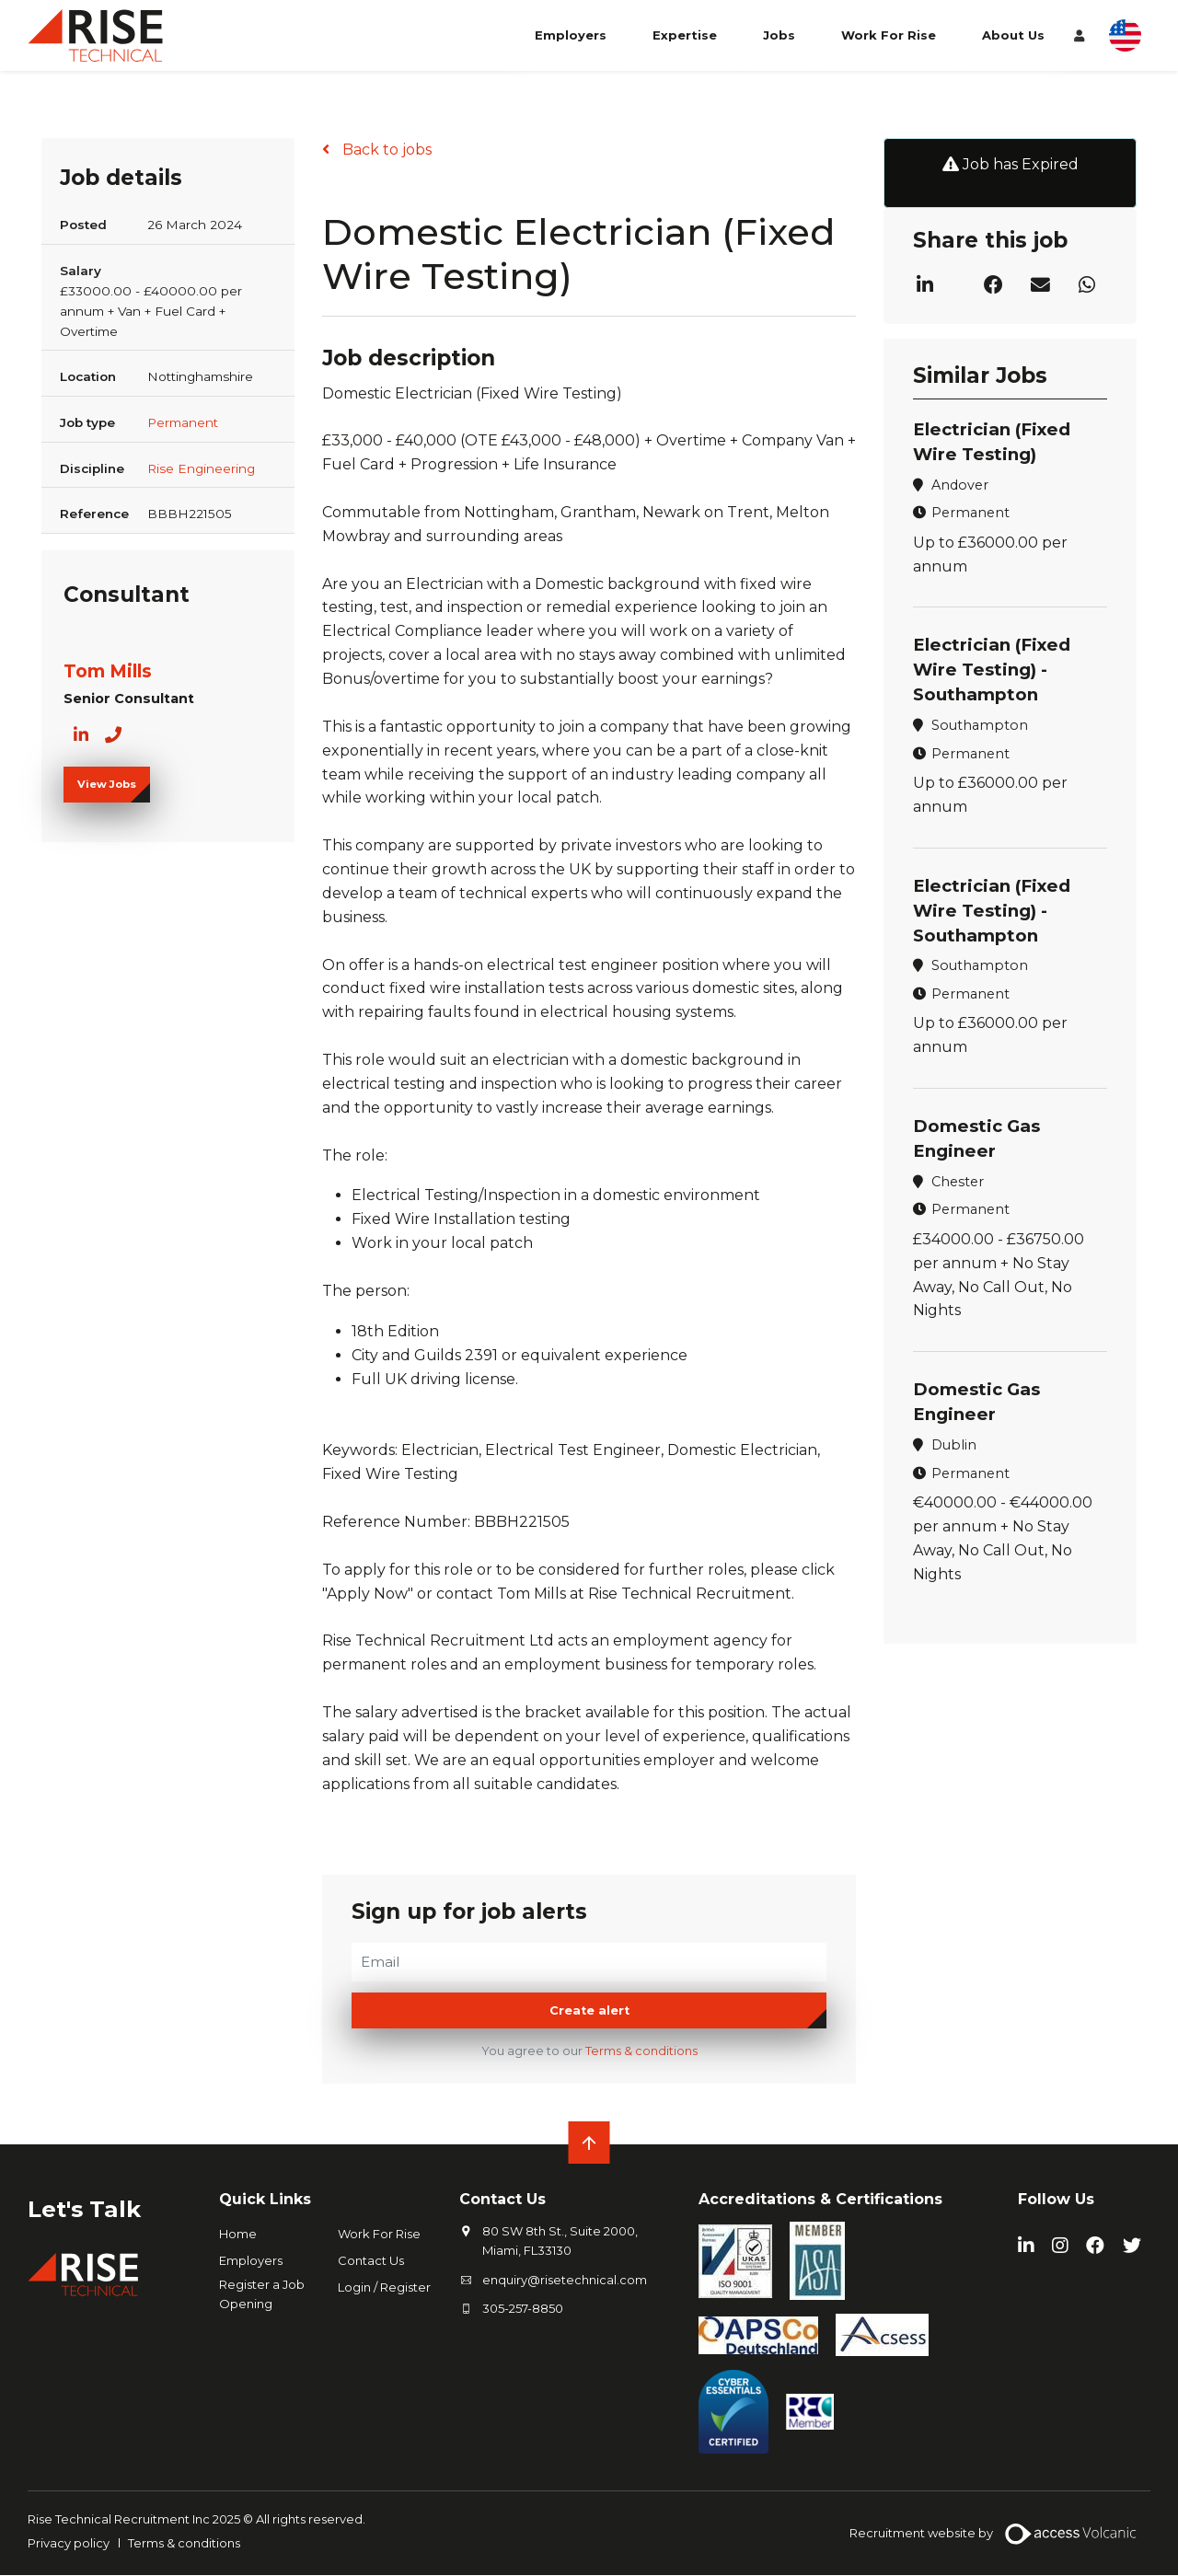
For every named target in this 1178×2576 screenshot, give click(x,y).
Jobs (779, 44)
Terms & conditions (641, 2052)
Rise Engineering (201, 468)
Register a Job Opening (262, 2295)
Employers (570, 44)
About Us (1013, 44)
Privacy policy (69, 2543)
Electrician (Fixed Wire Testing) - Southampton (995, 669)
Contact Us (371, 2261)
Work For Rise (888, 44)
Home (238, 2234)
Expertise (685, 44)
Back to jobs (385, 149)
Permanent (182, 422)
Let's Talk (91, 2208)
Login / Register (384, 2288)
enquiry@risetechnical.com (564, 2279)
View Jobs (106, 784)
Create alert (589, 2011)
